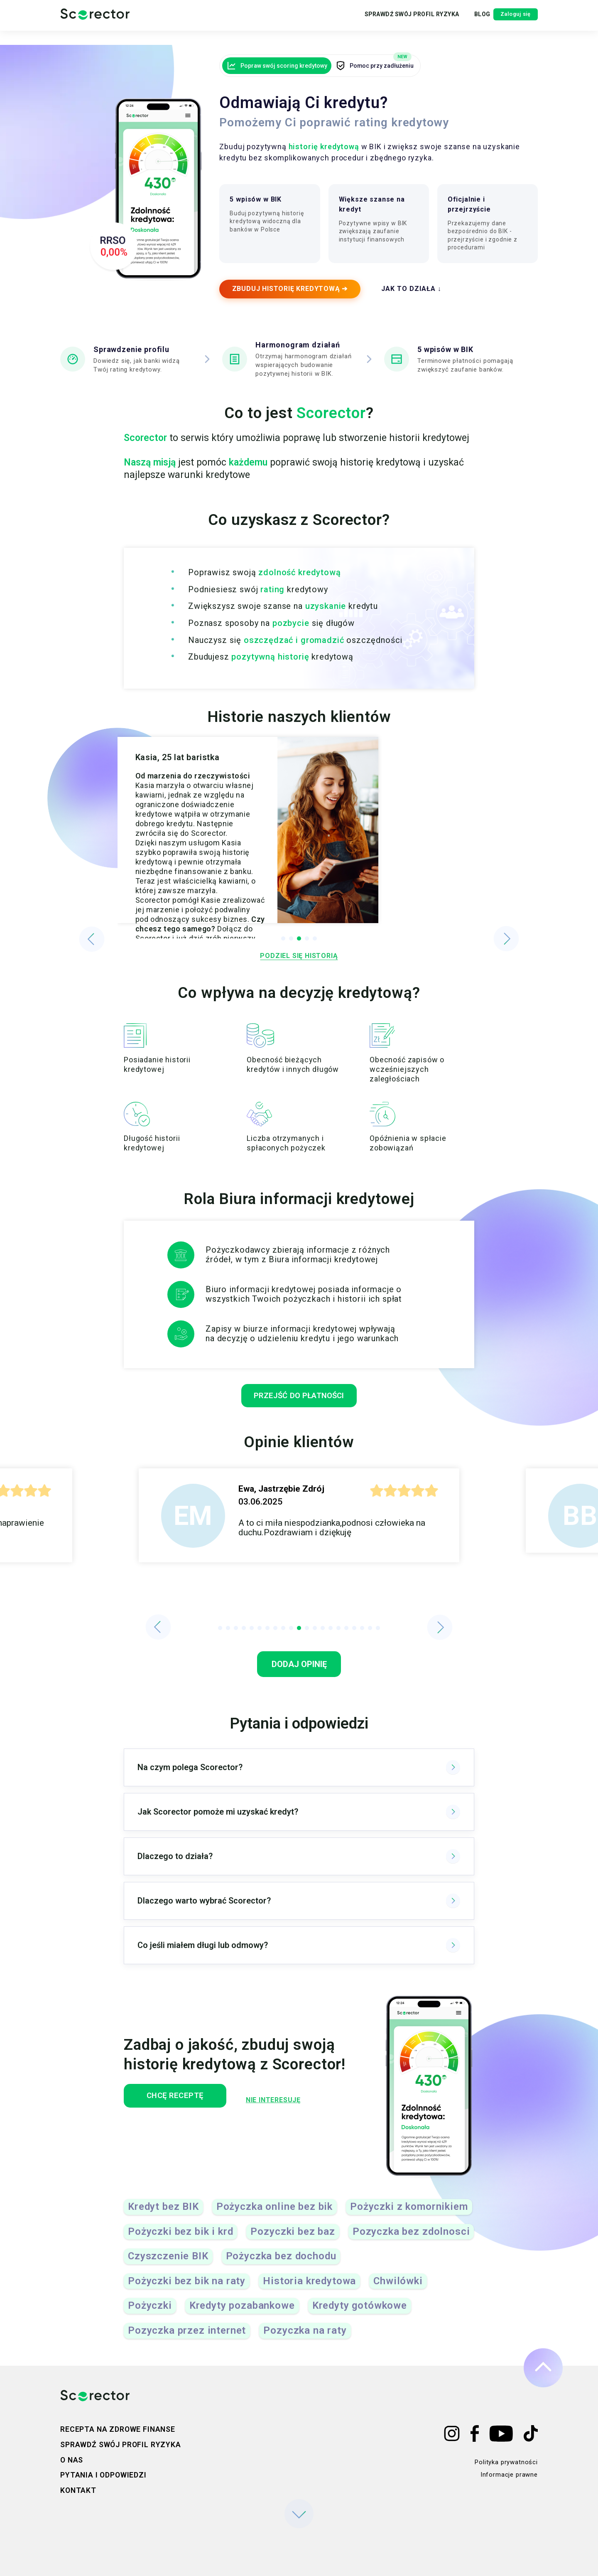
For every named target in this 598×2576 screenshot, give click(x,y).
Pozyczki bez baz (292, 2240)
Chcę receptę (179, 2105)
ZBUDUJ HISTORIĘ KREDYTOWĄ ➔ (294, 294)
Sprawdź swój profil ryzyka (382, 22)
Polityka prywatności (506, 2462)
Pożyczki (150, 2314)
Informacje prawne (509, 2474)
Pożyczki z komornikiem (409, 2215)
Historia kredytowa (309, 2289)
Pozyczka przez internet (187, 2339)
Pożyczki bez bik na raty (186, 2289)
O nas (71, 2460)
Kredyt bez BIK (163, 2215)
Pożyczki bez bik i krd (180, 2240)
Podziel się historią (299, 961)
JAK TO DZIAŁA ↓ (419, 294)
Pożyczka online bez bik (274, 2215)
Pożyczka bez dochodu (281, 2265)
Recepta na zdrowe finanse (117, 2429)
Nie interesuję (282, 2105)
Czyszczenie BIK (168, 2265)
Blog (454, 22)
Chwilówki (398, 2289)
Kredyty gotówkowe (359, 2314)
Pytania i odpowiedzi (103, 2475)
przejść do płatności (299, 1404)
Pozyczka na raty (304, 2339)
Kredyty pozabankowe (242, 2314)
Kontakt (78, 2491)
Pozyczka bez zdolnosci (411, 2240)
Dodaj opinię (299, 1673)
